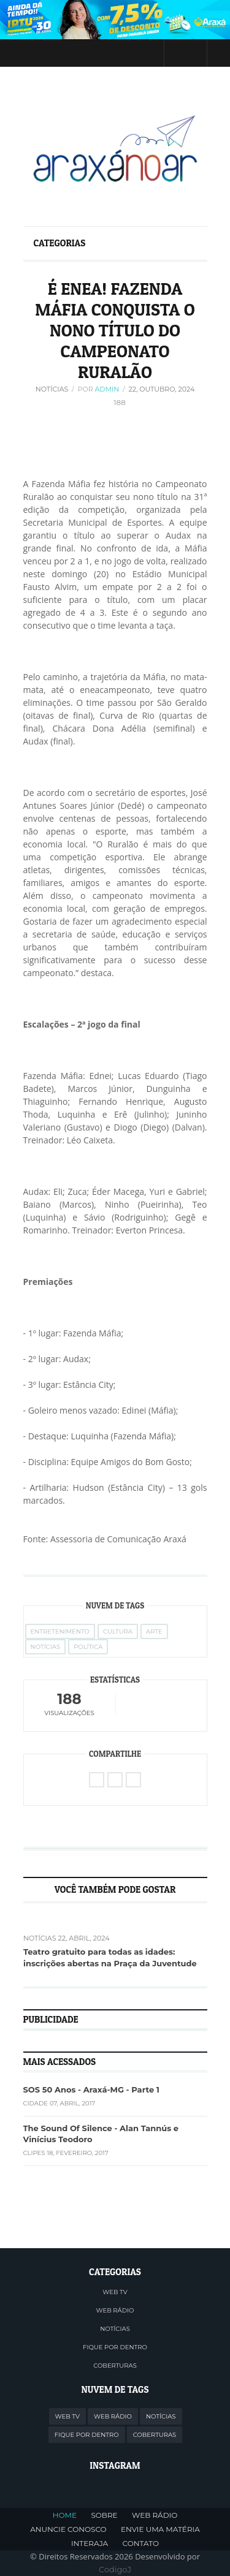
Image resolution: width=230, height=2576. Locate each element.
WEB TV (114, 2292)
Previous (25, 1889)
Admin (106, 389)
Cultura (117, 1631)
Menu (31, 52)
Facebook (118, 53)
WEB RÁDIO (115, 2310)
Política (88, 1647)
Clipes (34, 2153)
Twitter (95, 53)
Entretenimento (60, 1631)
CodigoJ (115, 2569)
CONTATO (141, 2543)
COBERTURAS (115, 2366)
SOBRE (104, 2515)
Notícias (52, 389)
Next (204, 1889)
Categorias (60, 243)
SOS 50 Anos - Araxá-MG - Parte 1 (91, 2089)
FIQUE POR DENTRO (115, 2347)
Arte (154, 1631)
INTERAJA (89, 2543)
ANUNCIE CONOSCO (68, 2529)
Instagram (141, 53)
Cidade (35, 2103)
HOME (65, 2515)
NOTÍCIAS (115, 2329)
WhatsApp (133, 1779)
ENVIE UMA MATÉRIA (160, 2529)
